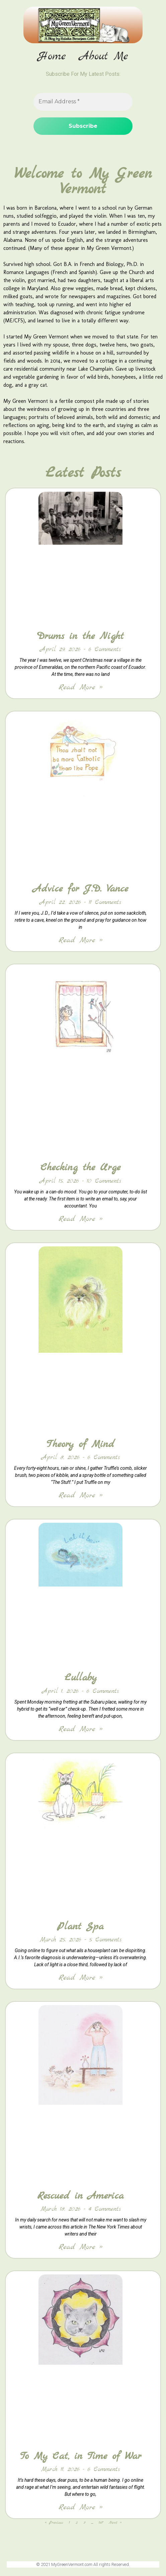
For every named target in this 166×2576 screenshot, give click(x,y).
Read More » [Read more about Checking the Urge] (80, 1219)
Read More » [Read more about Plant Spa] (80, 1978)
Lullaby (81, 1677)
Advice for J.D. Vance (80, 889)
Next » (115, 2522)
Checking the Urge (80, 1167)
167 (101, 2522)
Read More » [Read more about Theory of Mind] (80, 1495)
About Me (103, 56)
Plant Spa (80, 1926)
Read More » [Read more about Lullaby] (80, 1729)
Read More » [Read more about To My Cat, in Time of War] (80, 2507)
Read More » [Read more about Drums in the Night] (80, 687)
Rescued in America (80, 2196)
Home (52, 56)
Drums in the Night (80, 636)
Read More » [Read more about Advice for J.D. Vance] (80, 940)
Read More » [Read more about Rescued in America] (80, 2247)
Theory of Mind (80, 1444)
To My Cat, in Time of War (80, 2456)
